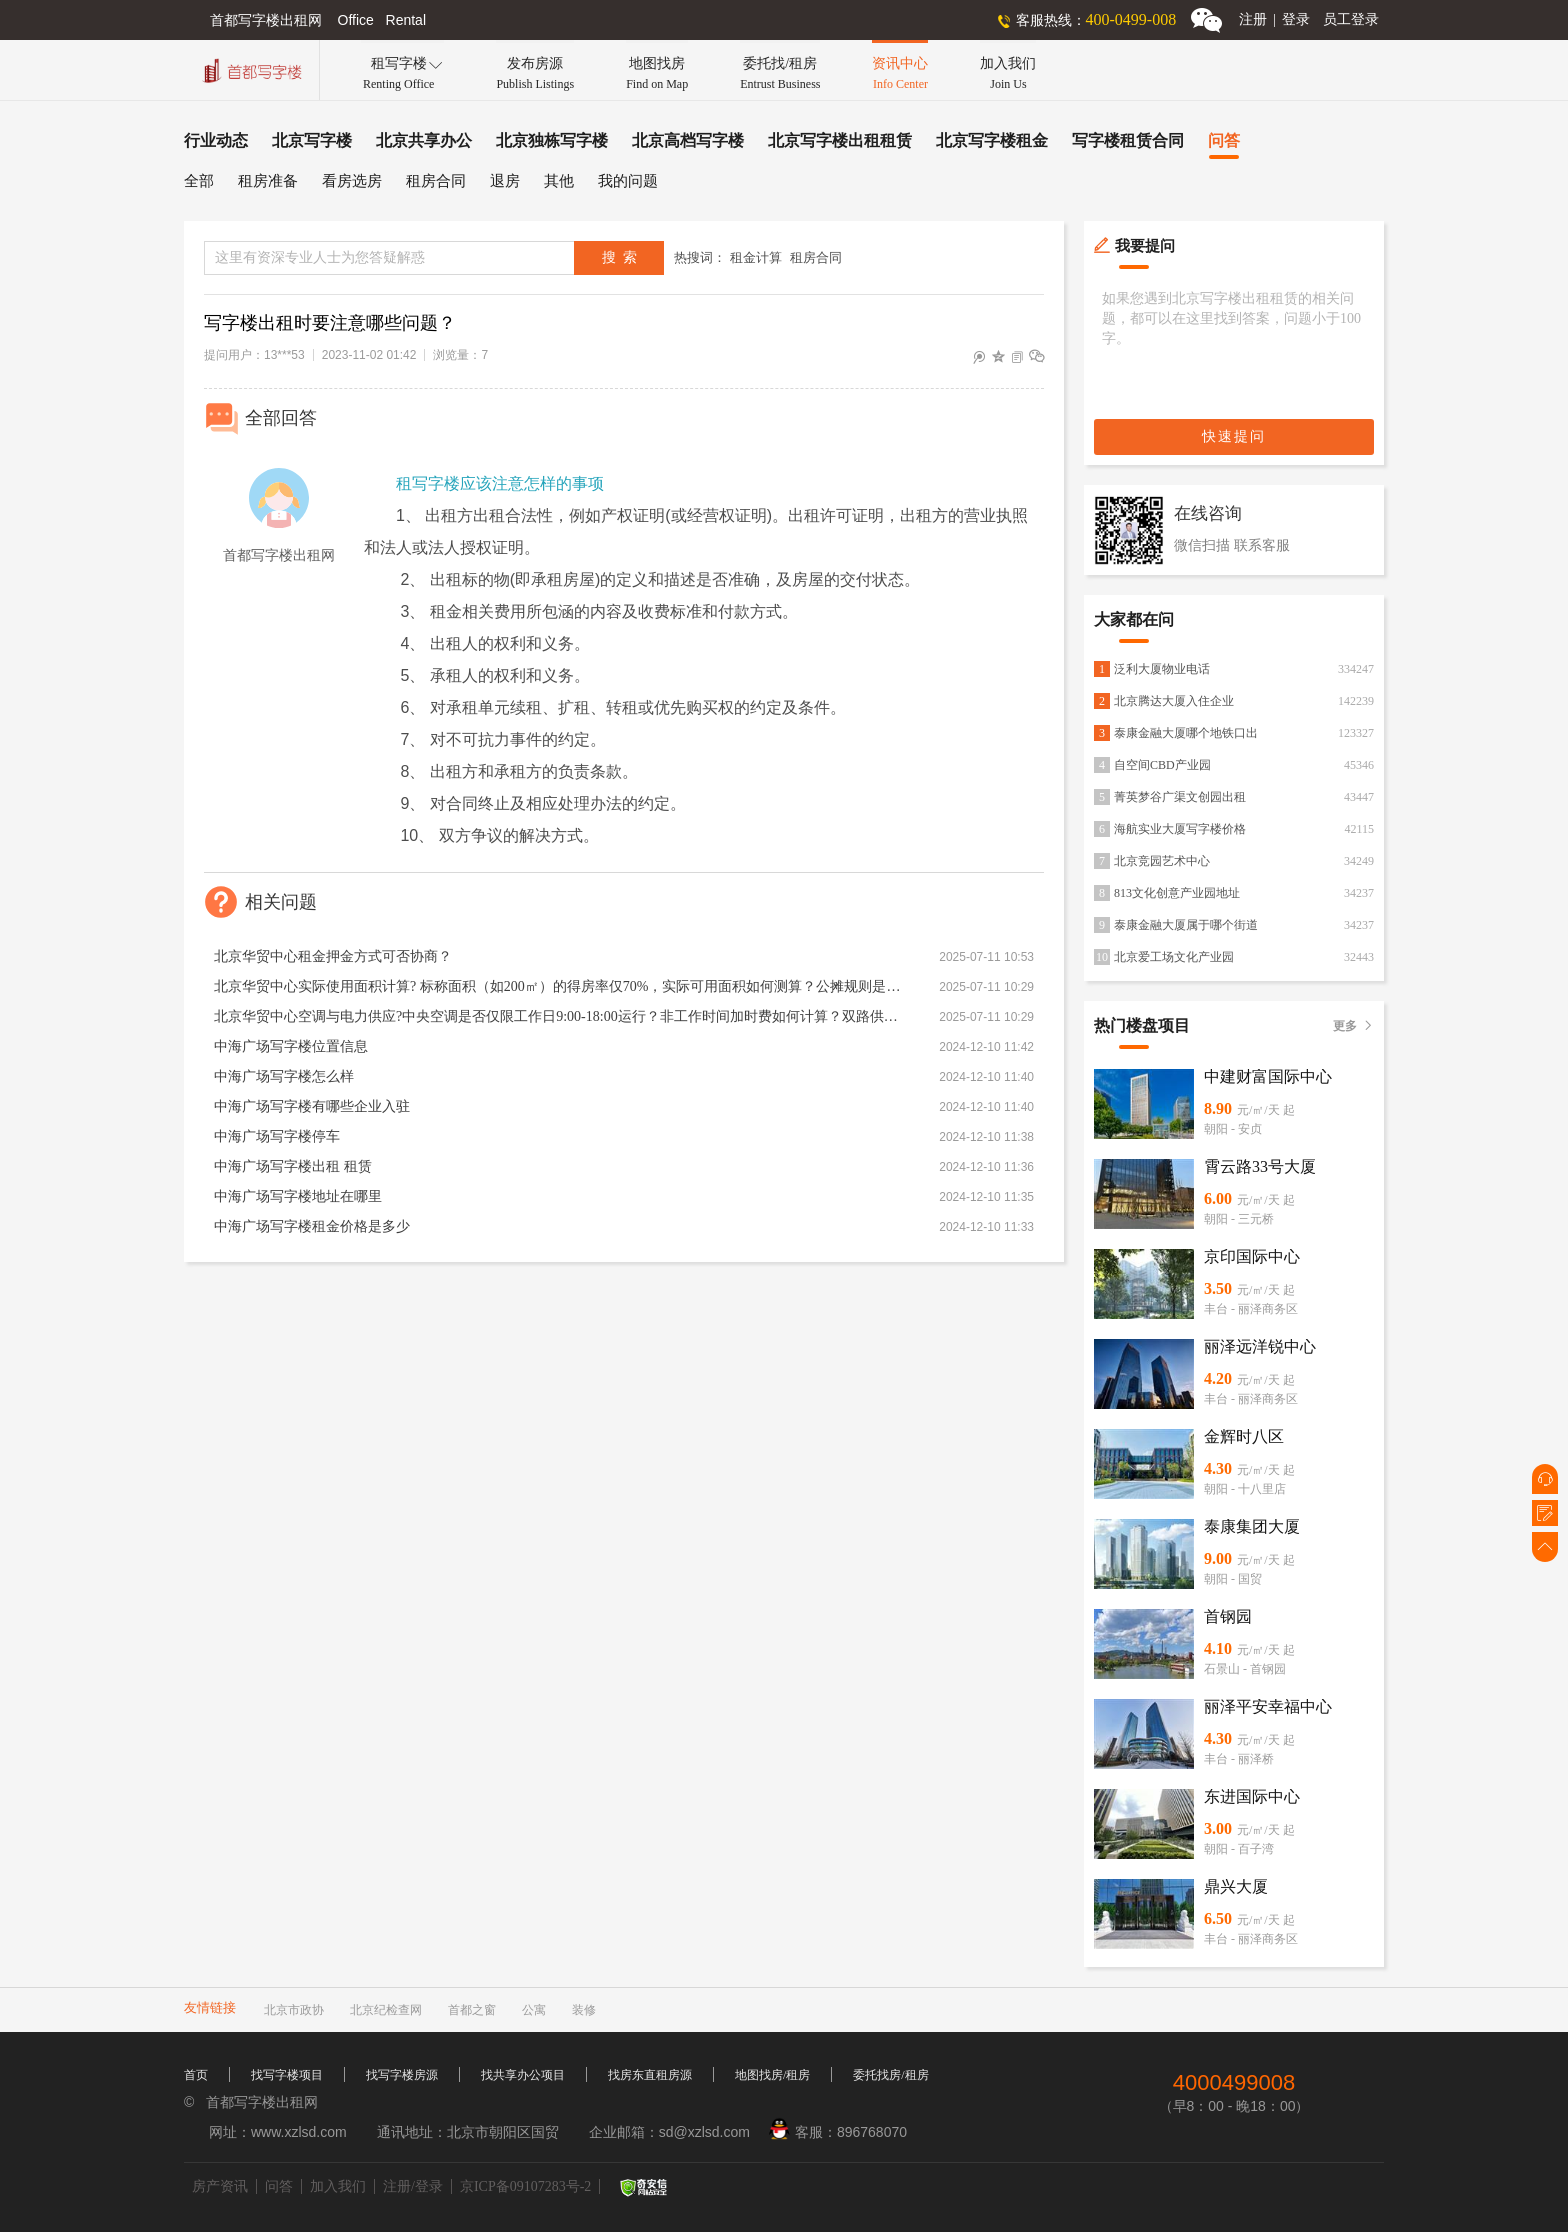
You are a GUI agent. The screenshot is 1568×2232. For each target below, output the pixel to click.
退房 (505, 181)
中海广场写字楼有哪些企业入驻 (312, 1106)
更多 (1353, 1026)
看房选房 (352, 181)
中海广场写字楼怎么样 (284, 1076)
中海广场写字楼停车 (277, 1136)
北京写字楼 (312, 140)
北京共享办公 (424, 140)
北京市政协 (294, 2010)
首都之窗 (472, 2010)
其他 (559, 181)
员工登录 (1351, 19)
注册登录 (1274, 19)
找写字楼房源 (402, 2075)
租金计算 (756, 257)
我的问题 (628, 181)
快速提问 (1234, 436)
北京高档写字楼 (688, 140)
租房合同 (436, 181)
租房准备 (268, 181)
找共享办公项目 (523, 2075)
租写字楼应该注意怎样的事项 (500, 483)
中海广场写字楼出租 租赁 (293, 1166)
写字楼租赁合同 (1128, 140)
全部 (199, 181)
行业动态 (216, 140)
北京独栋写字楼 (552, 140)
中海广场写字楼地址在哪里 (298, 1196)
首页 (196, 2075)
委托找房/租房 (890, 2075)
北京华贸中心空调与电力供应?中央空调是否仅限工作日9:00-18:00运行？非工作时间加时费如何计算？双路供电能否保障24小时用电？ (559, 1016)
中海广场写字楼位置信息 (291, 1046)
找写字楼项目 (287, 2075)
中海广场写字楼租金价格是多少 (312, 1226)
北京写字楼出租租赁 (840, 140)
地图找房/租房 (772, 2075)
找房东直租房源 (650, 2075)
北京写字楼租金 (992, 140)
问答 (1224, 140)
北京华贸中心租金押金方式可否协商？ (333, 956)
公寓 (534, 2010)
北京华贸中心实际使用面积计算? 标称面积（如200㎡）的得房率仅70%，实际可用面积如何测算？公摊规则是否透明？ (559, 986)
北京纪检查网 (386, 2010)
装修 (584, 2010)
